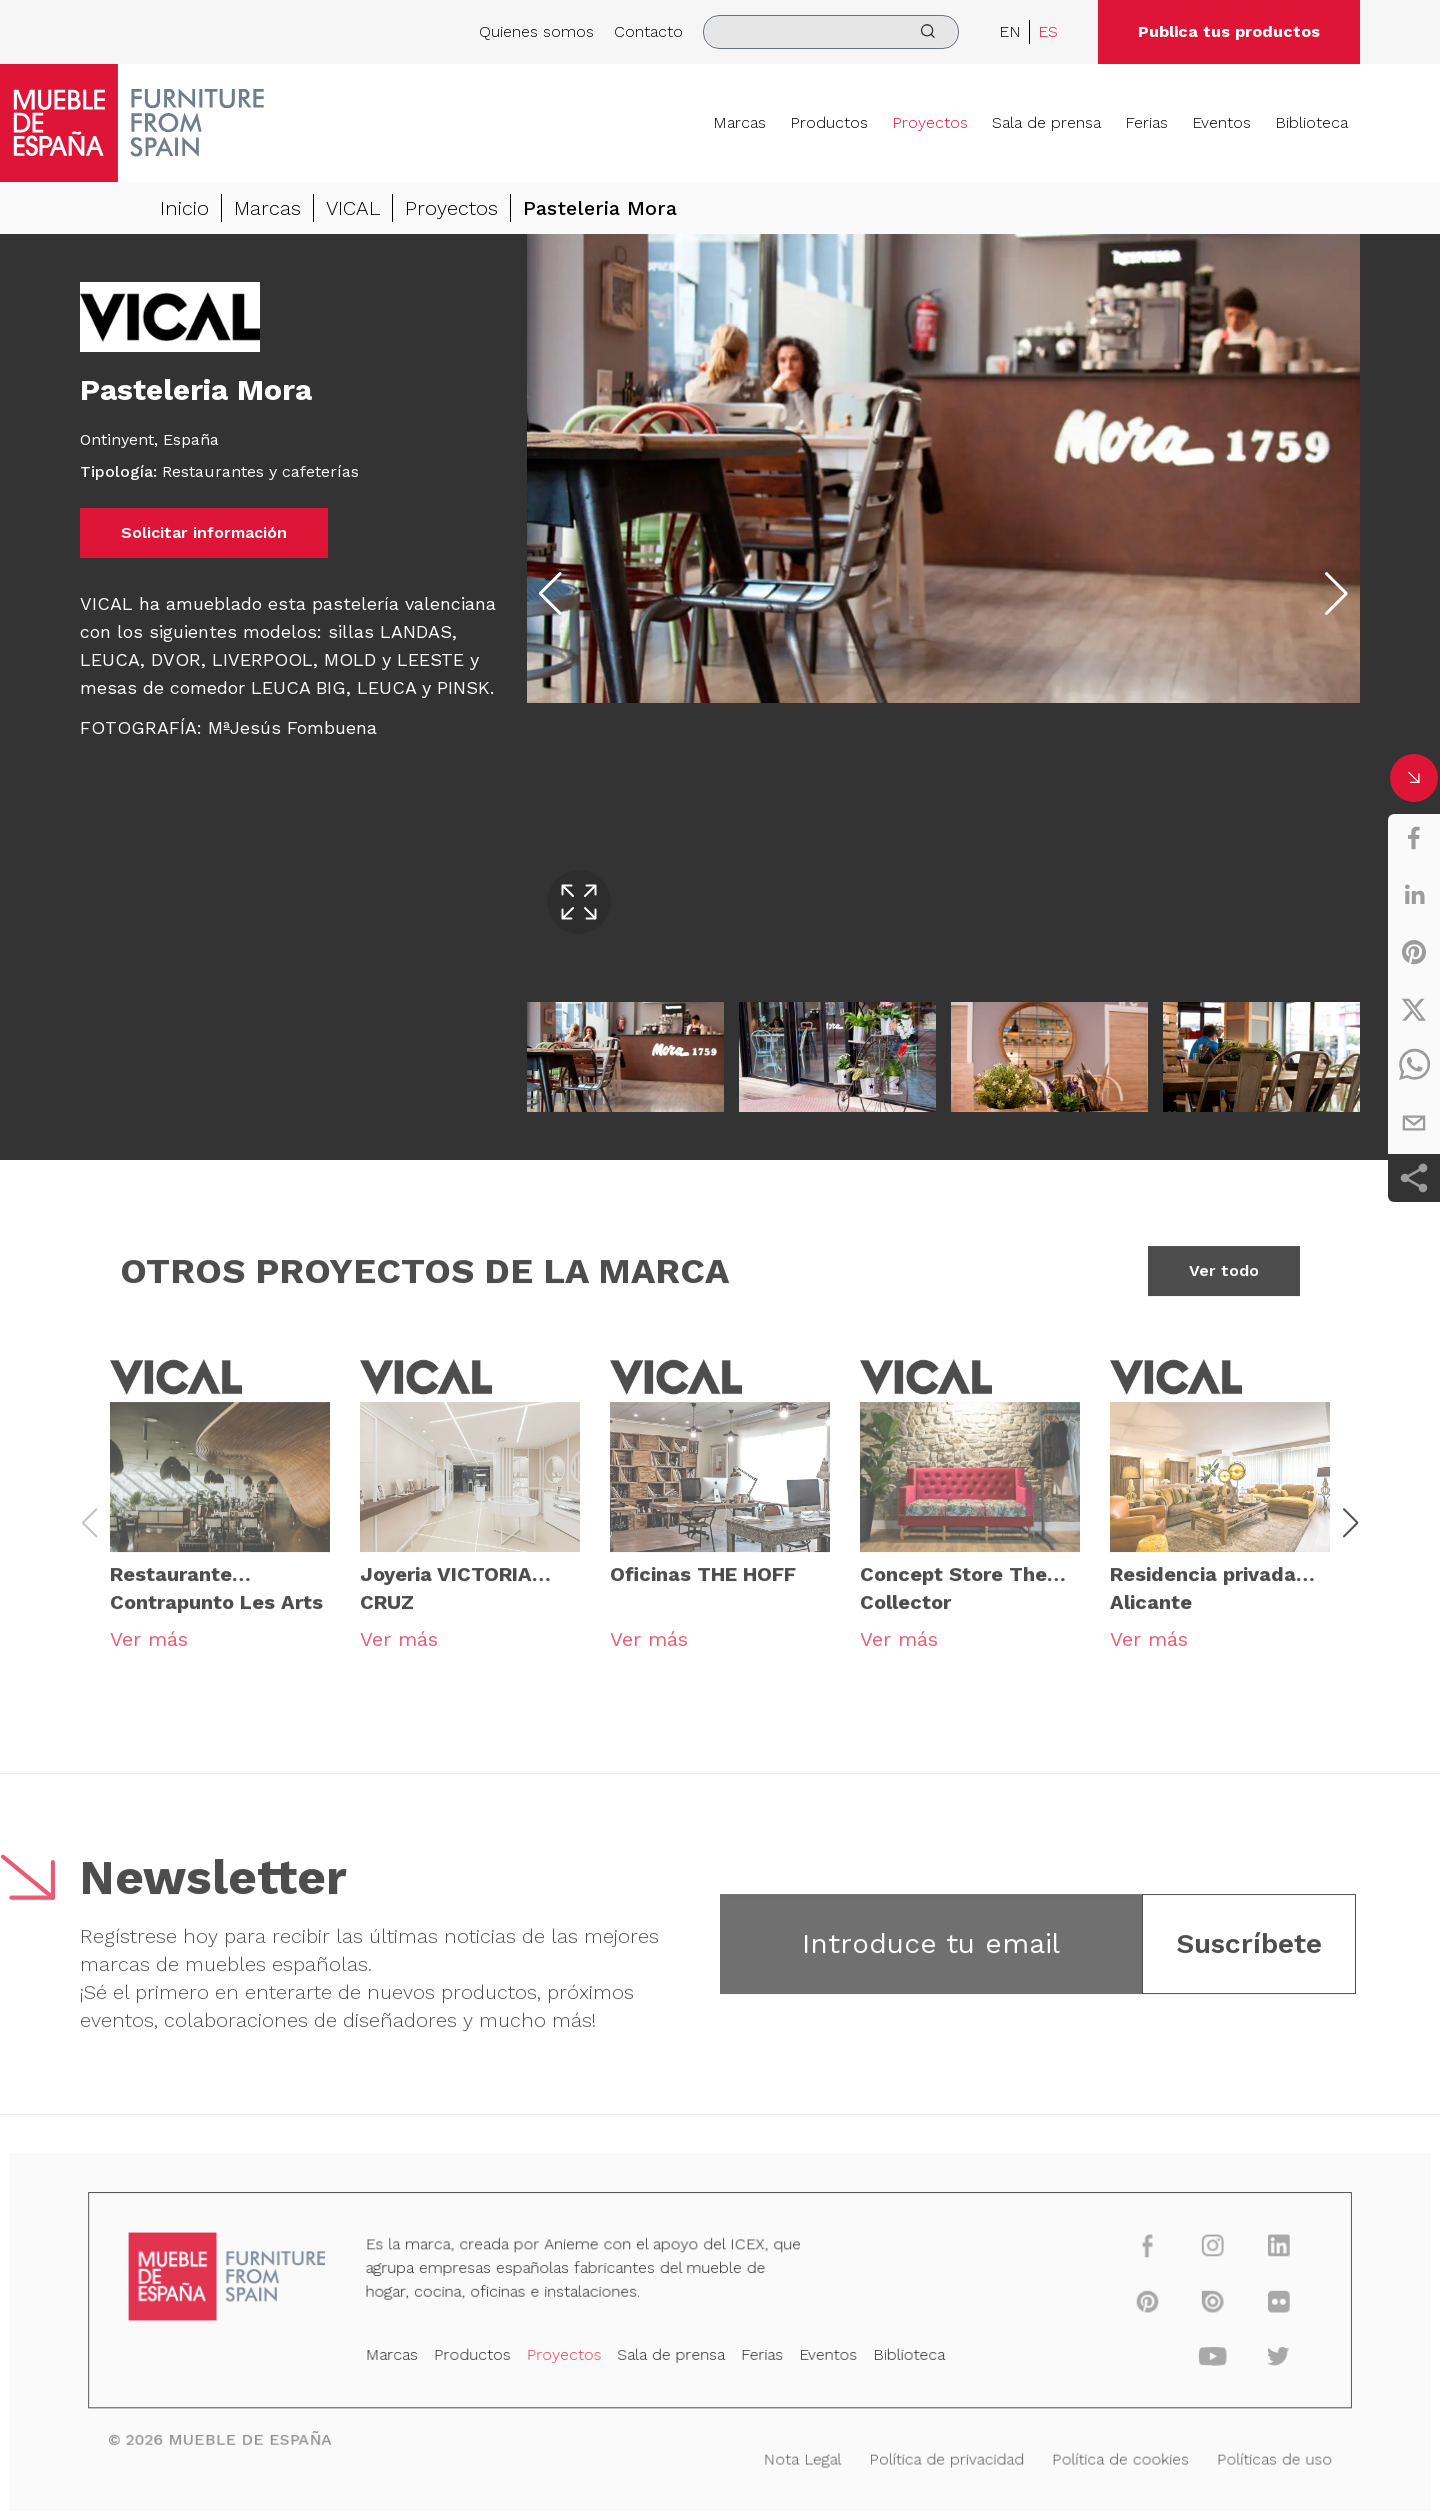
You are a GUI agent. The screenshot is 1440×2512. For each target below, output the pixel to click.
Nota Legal (798, 2457)
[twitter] (1414, 1009)
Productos (829, 122)
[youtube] (1189, 2358)
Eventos (1221, 122)
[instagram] (1189, 2253)
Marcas (739, 122)
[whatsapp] (1414, 1066)
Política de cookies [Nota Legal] (1101, 2457)
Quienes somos (536, 31)
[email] (1414, 1123)
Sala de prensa (1046, 122)
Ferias (1146, 122)
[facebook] (1414, 838)
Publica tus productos (1229, 31)
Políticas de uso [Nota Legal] (1248, 2457)
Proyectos (930, 122)
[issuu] (1189, 2306)
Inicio (184, 208)
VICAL (353, 208)
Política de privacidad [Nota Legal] (936, 2457)
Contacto (648, 31)
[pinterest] (1414, 952)
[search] (831, 32)
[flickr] (1251, 2306)
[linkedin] (1414, 895)
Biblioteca (1311, 122)
